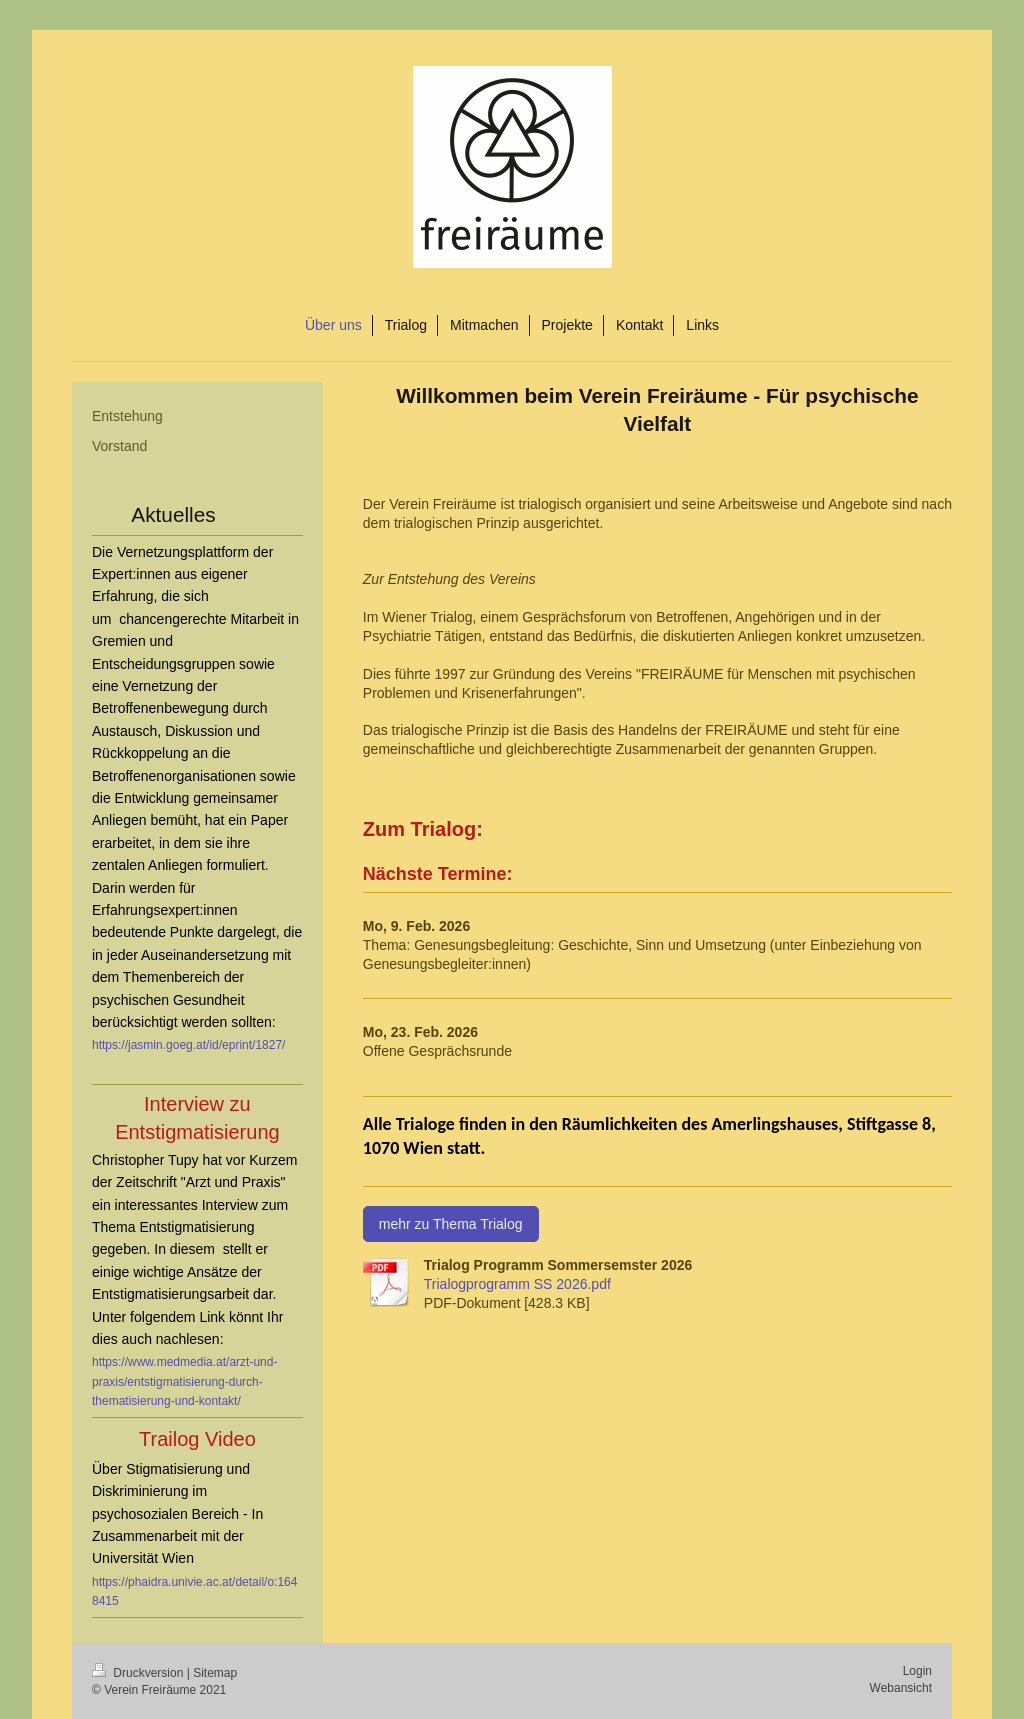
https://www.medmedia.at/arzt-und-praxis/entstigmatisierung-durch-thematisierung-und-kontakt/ (184, 1381)
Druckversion (139, 1673)
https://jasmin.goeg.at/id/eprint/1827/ (188, 1045)
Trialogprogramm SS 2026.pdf (517, 1284)
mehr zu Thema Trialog (451, 1224)
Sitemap (215, 1673)
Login (917, 1671)
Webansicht (901, 1688)
